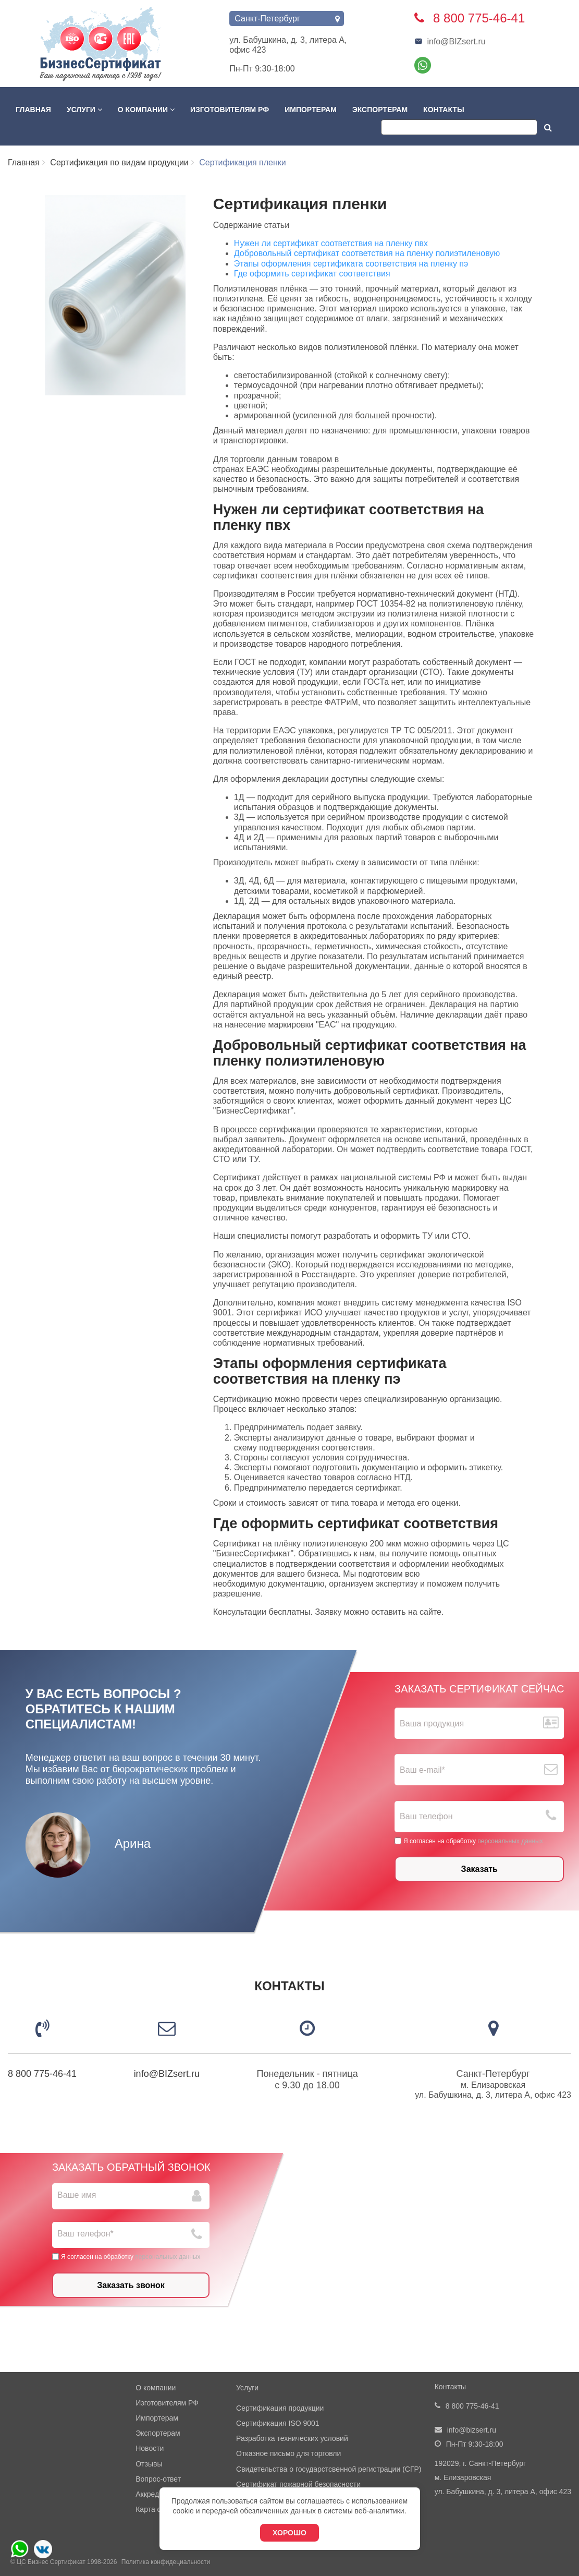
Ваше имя (76, 2195)
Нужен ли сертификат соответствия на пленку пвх (331, 243)
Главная (33, 109)
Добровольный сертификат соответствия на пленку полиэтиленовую (367, 253)
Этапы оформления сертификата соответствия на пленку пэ (351, 263)
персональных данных (510, 1841)
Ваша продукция (432, 1723)
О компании (146, 109)
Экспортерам (380, 109)
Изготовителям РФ (229, 109)
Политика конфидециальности (165, 2562)
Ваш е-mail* (422, 1770)
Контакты (443, 109)
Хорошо (289, 2533)
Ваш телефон (426, 1816)
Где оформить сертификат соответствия (312, 273)
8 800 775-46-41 (42, 2074)
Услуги (84, 109)
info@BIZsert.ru (449, 41)
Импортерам (311, 109)
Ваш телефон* (85, 2233)
